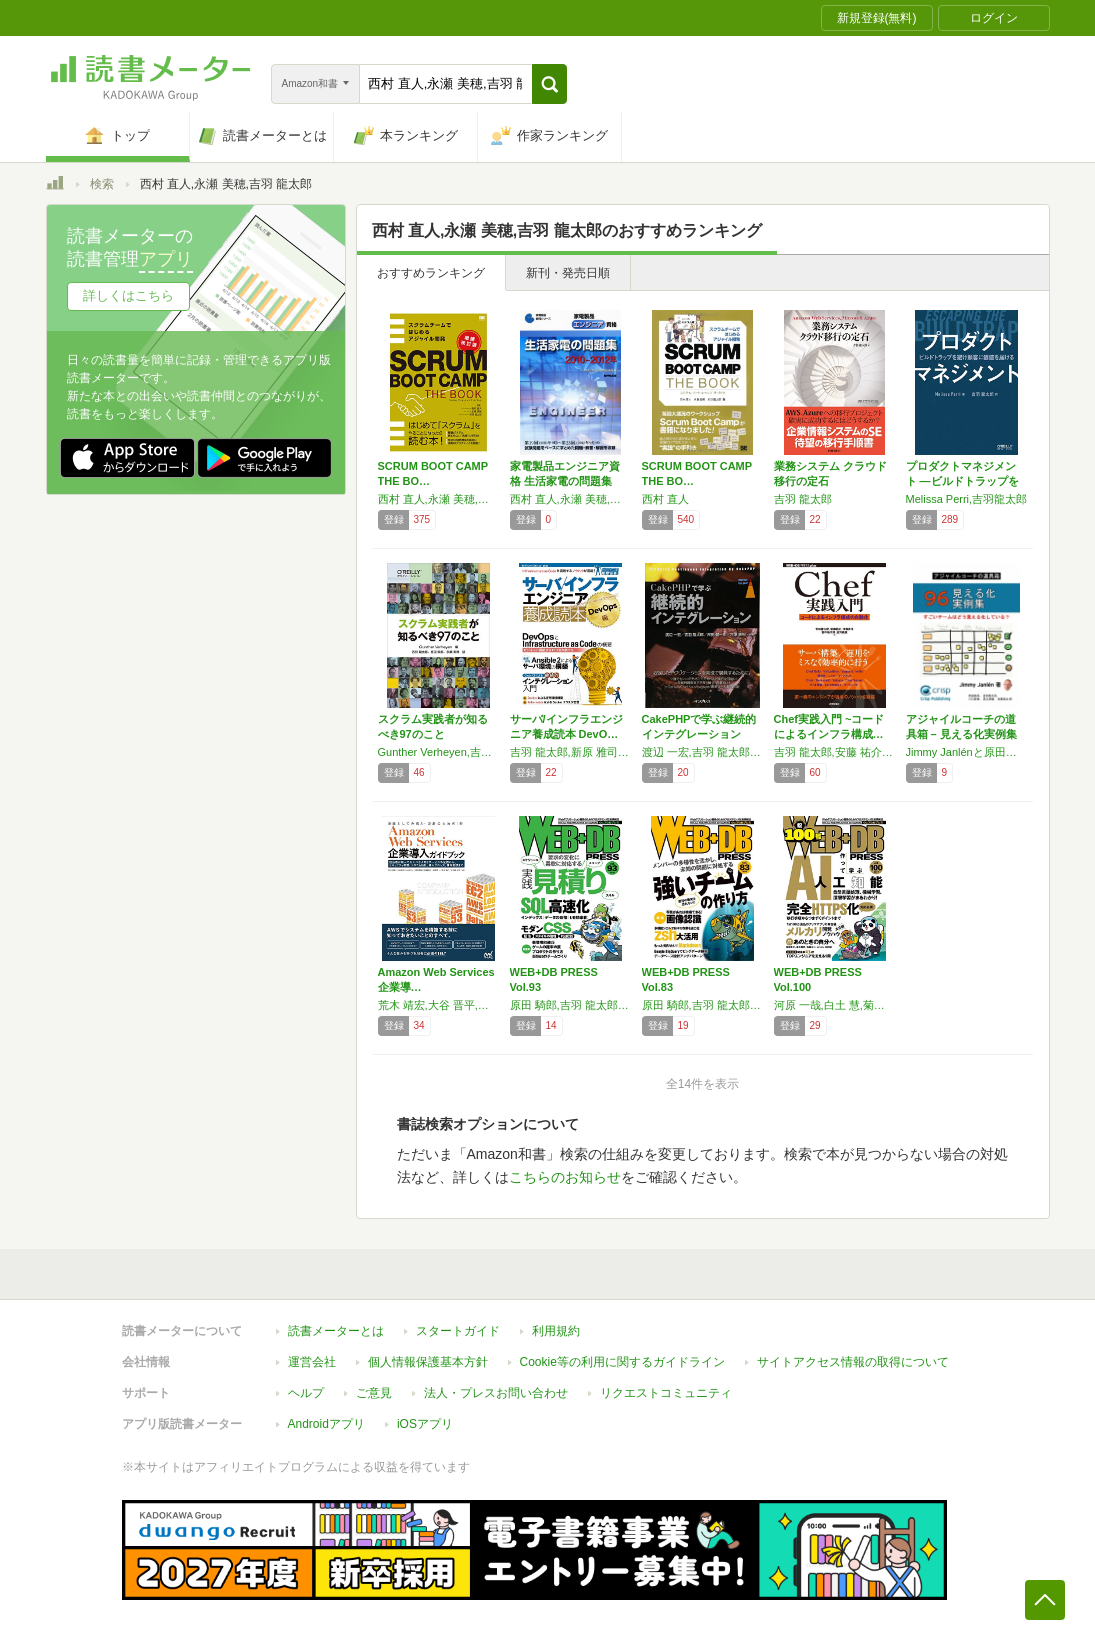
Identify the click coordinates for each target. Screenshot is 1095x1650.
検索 (102, 184)
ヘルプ (306, 1393)
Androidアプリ (326, 1424)
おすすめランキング (431, 273)
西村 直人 (665, 499)
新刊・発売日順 (568, 273)
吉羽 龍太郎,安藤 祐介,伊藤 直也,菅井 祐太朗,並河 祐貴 (835, 752)
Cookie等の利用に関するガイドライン (622, 1362)
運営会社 (312, 1362)
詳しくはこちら (128, 295)
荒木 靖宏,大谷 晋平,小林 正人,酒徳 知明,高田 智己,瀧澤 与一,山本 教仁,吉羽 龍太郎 (439, 1005)
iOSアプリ (425, 1424)
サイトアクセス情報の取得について (853, 1362)
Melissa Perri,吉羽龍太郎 (967, 499)
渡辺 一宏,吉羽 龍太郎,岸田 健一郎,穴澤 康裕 (703, 752)
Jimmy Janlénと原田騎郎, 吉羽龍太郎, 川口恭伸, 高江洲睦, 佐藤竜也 (967, 752)
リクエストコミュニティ (666, 1393)
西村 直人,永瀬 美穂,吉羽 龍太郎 (439, 499)
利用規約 (556, 1331)
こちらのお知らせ (565, 1177)
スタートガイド (458, 1331)
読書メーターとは (336, 1331)
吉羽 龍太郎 (803, 499)
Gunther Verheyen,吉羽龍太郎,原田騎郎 (439, 752)
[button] (549, 84)
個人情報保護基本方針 (428, 1362)
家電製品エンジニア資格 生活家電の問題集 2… (565, 481)
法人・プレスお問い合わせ (496, 1393)
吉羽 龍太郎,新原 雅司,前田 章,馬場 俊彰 (571, 752)
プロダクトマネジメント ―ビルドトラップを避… (962, 481)
